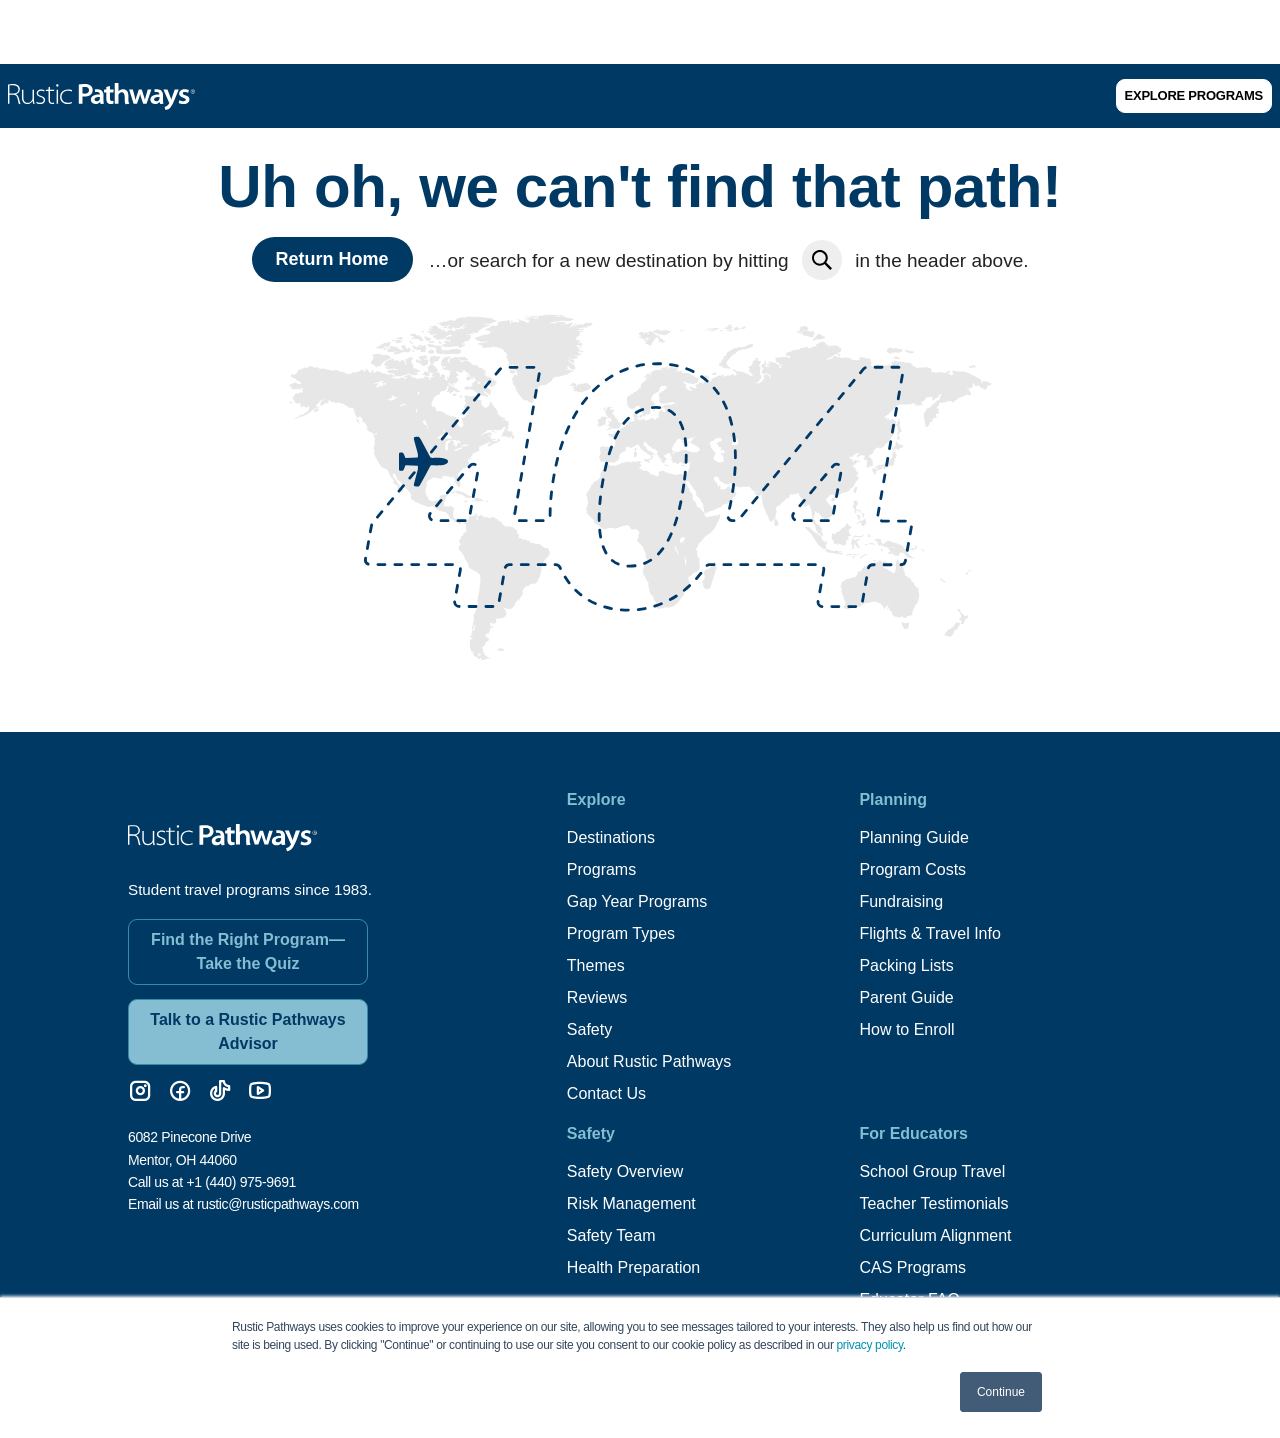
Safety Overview (625, 1171)
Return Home (332, 259)
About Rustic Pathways (649, 1061)
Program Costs (912, 869)
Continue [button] (1001, 1392)
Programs (601, 869)
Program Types (621, 933)
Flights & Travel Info (929, 933)
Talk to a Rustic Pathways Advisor (247, 1031)
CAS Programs (912, 1267)
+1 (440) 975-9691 (241, 1182)
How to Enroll (906, 1029)
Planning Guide (913, 837)
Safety (589, 1029)
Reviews (597, 997)
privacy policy (870, 1345)
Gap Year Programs (637, 901)
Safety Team (611, 1235)
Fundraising (901, 901)
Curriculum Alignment (935, 1235)
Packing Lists (906, 965)
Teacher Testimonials (933, 1203)
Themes (596, 965)
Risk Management (631, 1203)
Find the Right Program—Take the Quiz (248, 951)
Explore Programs (1194, 95)
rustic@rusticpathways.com (278, 1204)
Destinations (611, 837)
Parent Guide (906, 997)
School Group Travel (932, 1171)
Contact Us (606, 1093)
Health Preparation (633, 1267)
